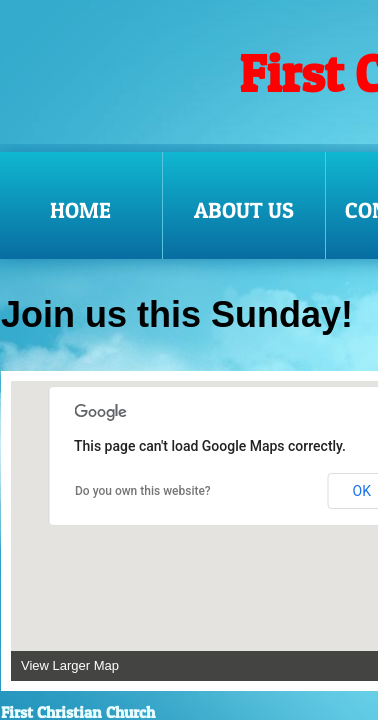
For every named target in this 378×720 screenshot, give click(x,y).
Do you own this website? (143, 491)
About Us (244, 210)
